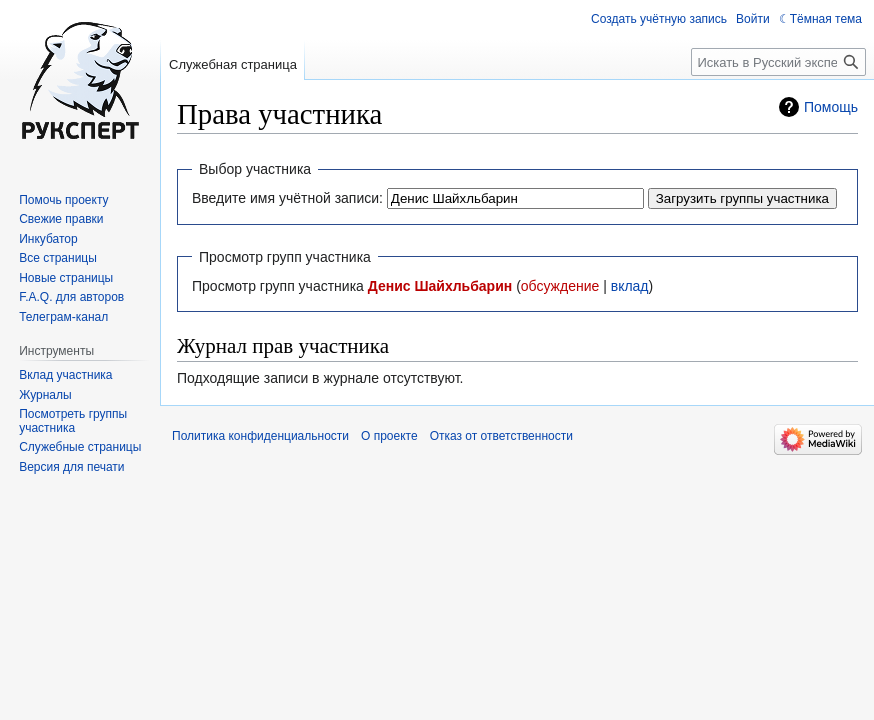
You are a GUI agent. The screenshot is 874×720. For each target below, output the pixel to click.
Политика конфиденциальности (260, 436)
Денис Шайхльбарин (440, 286)
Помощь (831, 107)
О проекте (389, 436)
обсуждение (560, 286)
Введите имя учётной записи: (287, 198)
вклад (630, 286)
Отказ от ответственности (501, 436)
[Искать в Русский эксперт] (778, 62)
